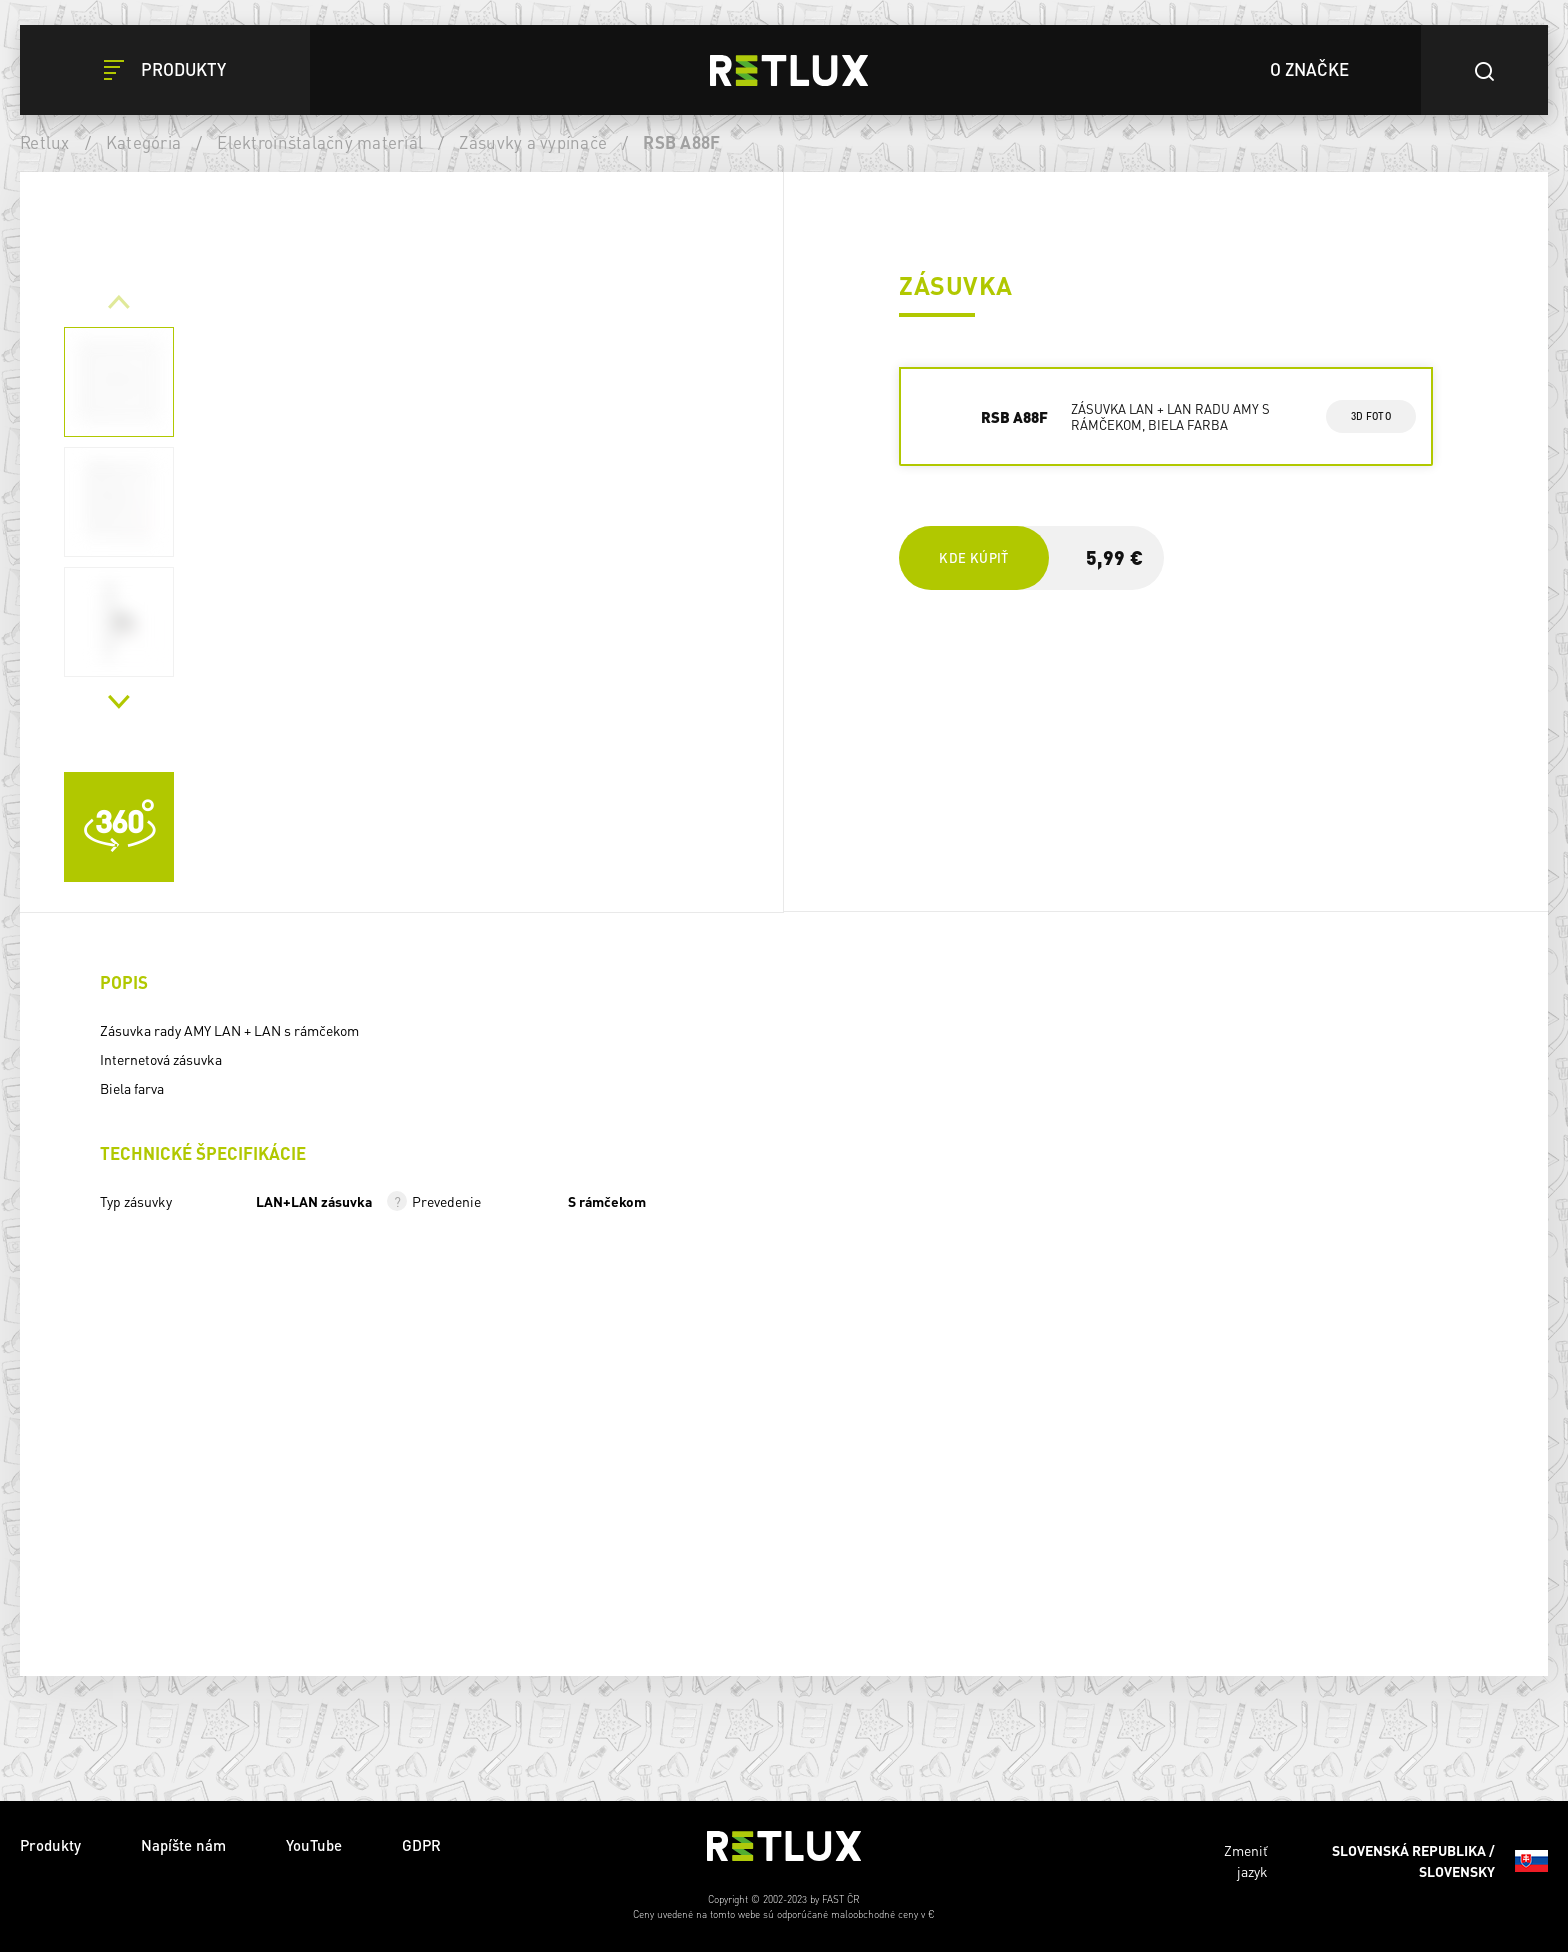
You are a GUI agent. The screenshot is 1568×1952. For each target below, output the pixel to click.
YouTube (314, 1845)
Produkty (50, 1845)
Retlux (45, 142)
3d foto (1370, 416)
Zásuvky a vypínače (533, 142)
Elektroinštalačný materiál (320, 142)
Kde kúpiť (973, 557)
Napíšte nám (183, 1845)
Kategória (143, 142)
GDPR (421, 1845)
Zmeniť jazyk (1386, 1861)
